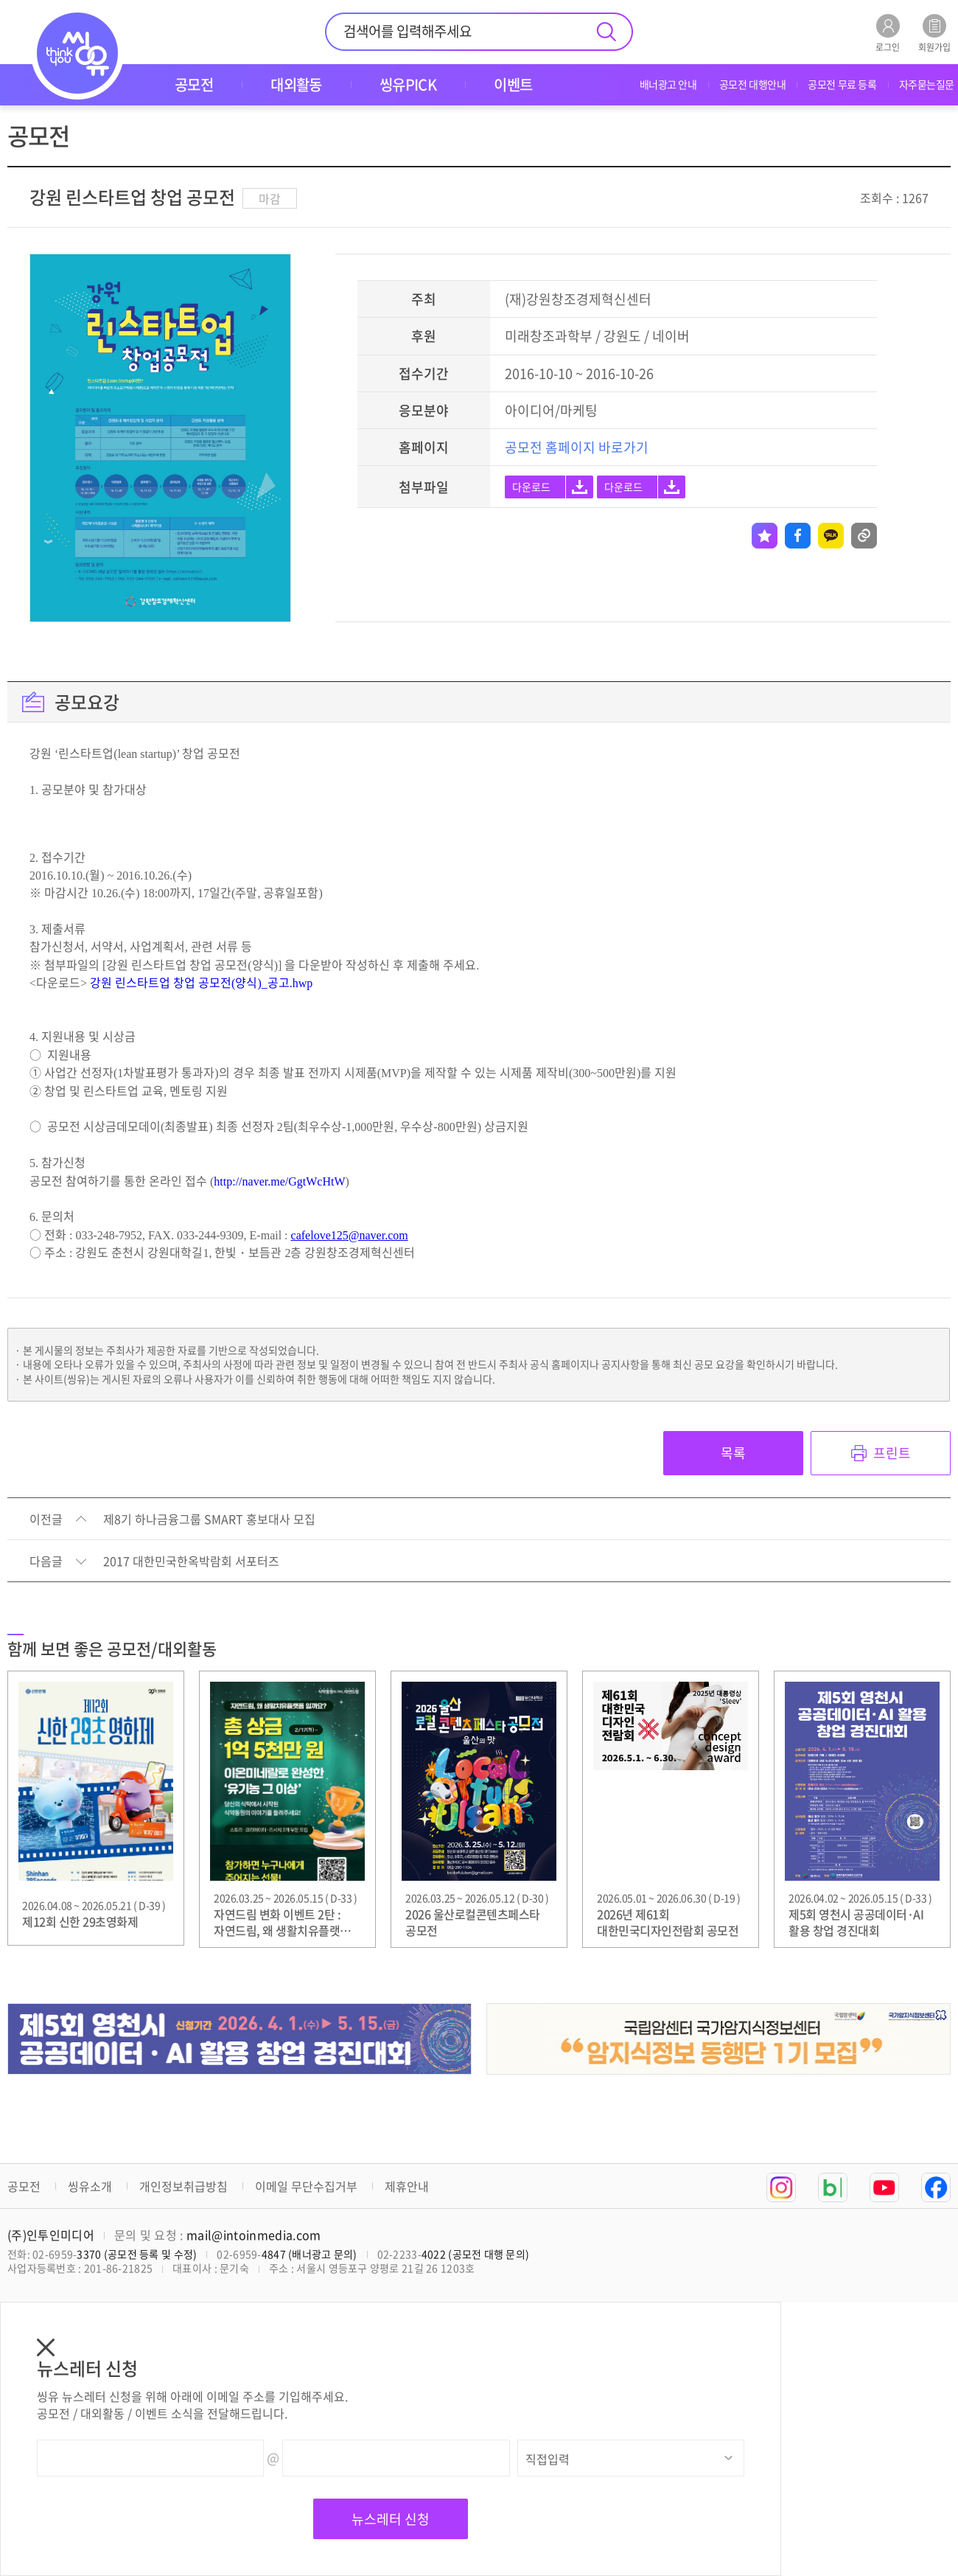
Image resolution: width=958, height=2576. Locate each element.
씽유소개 (90, 2186)
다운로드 (531, 486)
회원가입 (934, 33)
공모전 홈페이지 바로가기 (576, 447)
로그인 (887, 33)
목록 (733, 1453)
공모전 (24, 2186)
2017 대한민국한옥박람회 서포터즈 (191, 1561)
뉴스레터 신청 (391, 2519)
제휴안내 (407, 2186)
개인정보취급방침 (183, 2186)
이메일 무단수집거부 (306, 2186)
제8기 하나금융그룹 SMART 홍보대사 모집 (209, 1519)
